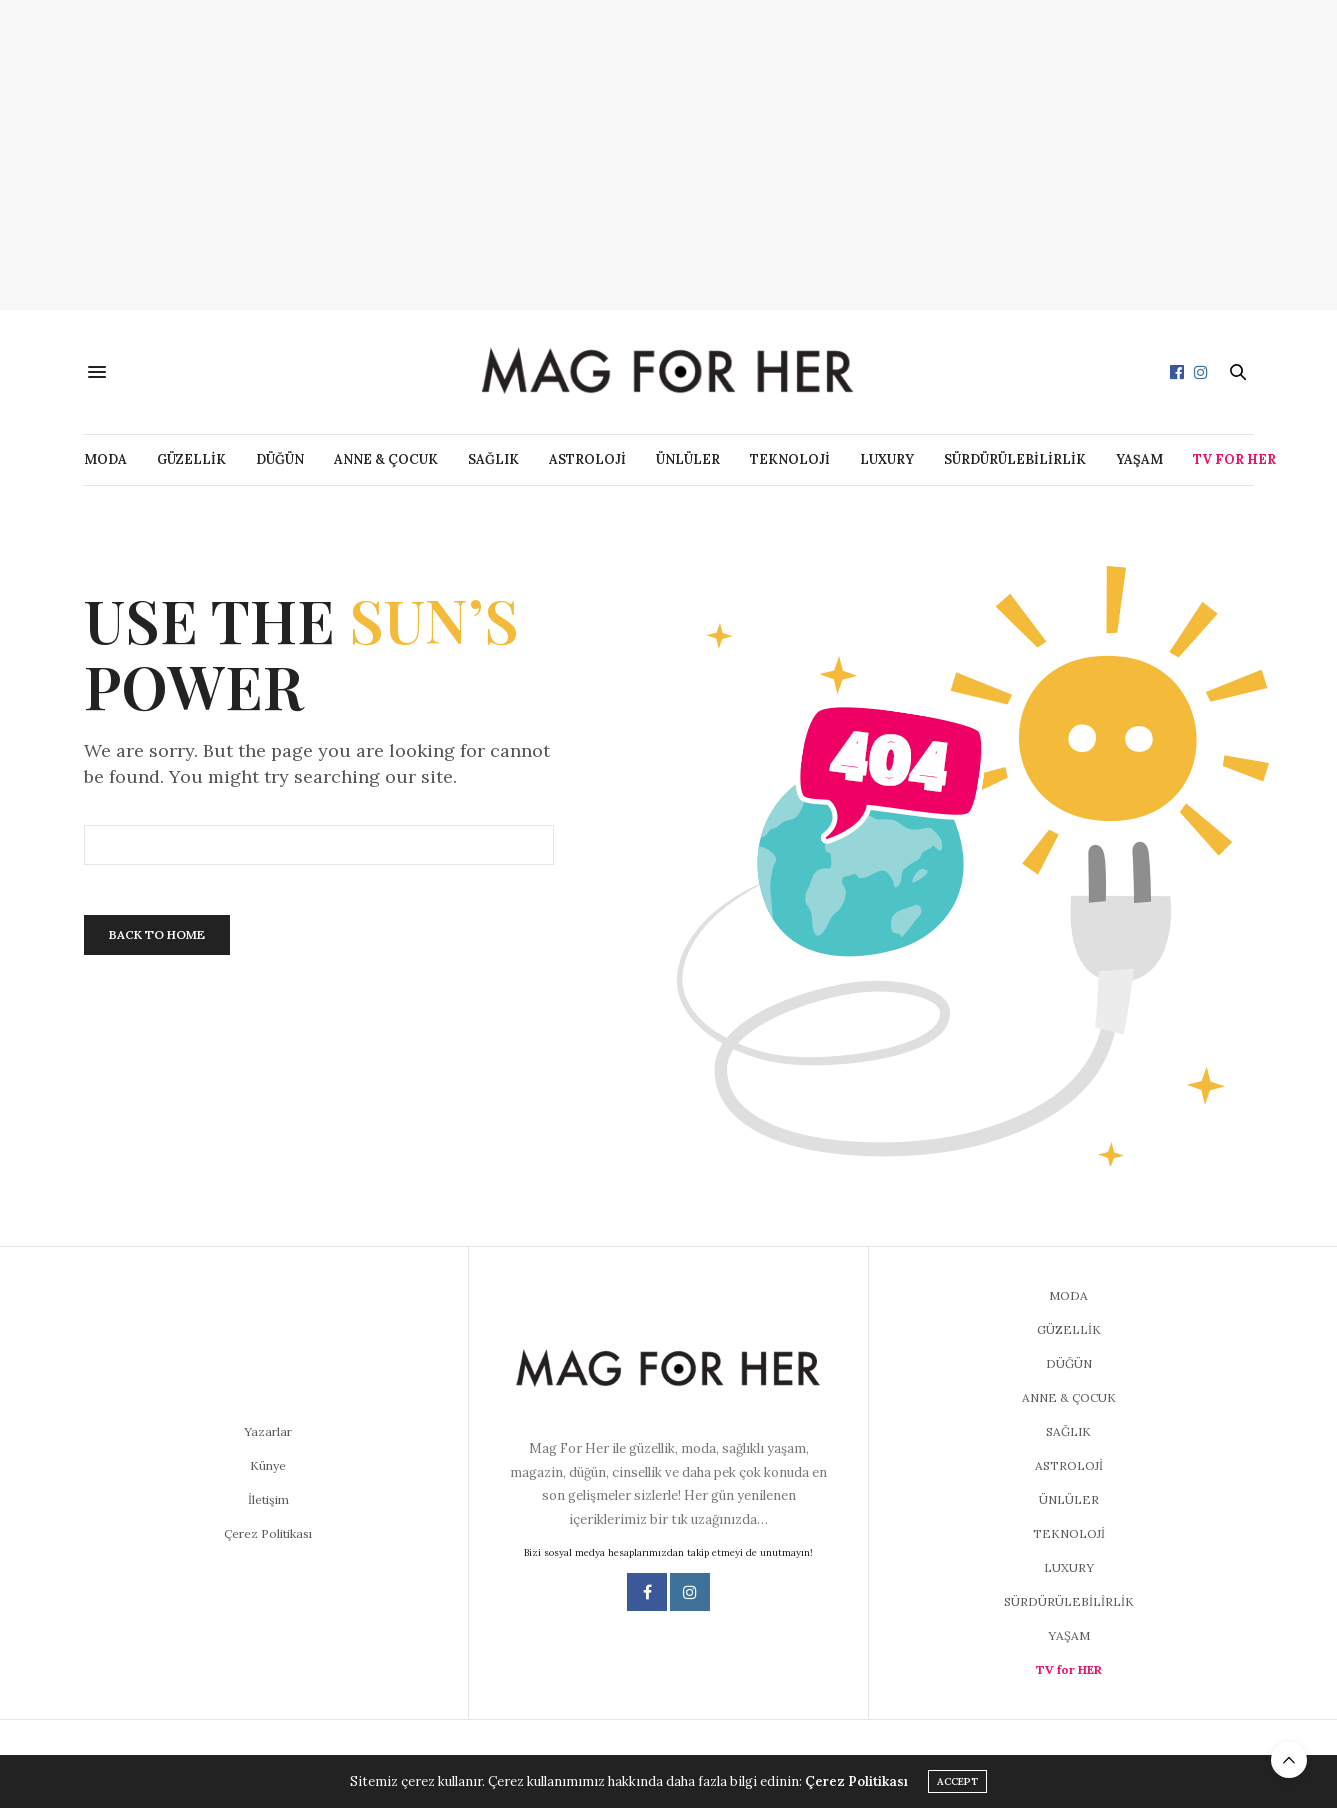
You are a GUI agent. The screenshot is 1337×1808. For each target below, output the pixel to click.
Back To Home (157, 934)
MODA (105, 459)
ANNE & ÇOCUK (386, 459)
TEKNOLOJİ (790, 459)
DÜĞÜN (280, 459)
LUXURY (887, 459)
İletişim (268, 1499)
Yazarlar (268, 1431)
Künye (268, 1465)
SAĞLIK (493, 459)
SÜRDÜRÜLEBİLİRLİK (1015, 459)
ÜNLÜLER (688, 459)
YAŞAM (1139, 459)
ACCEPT (957, 1781)
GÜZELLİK (191, 459)
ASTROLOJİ (587, 459)
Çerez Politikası (268, 1533)
